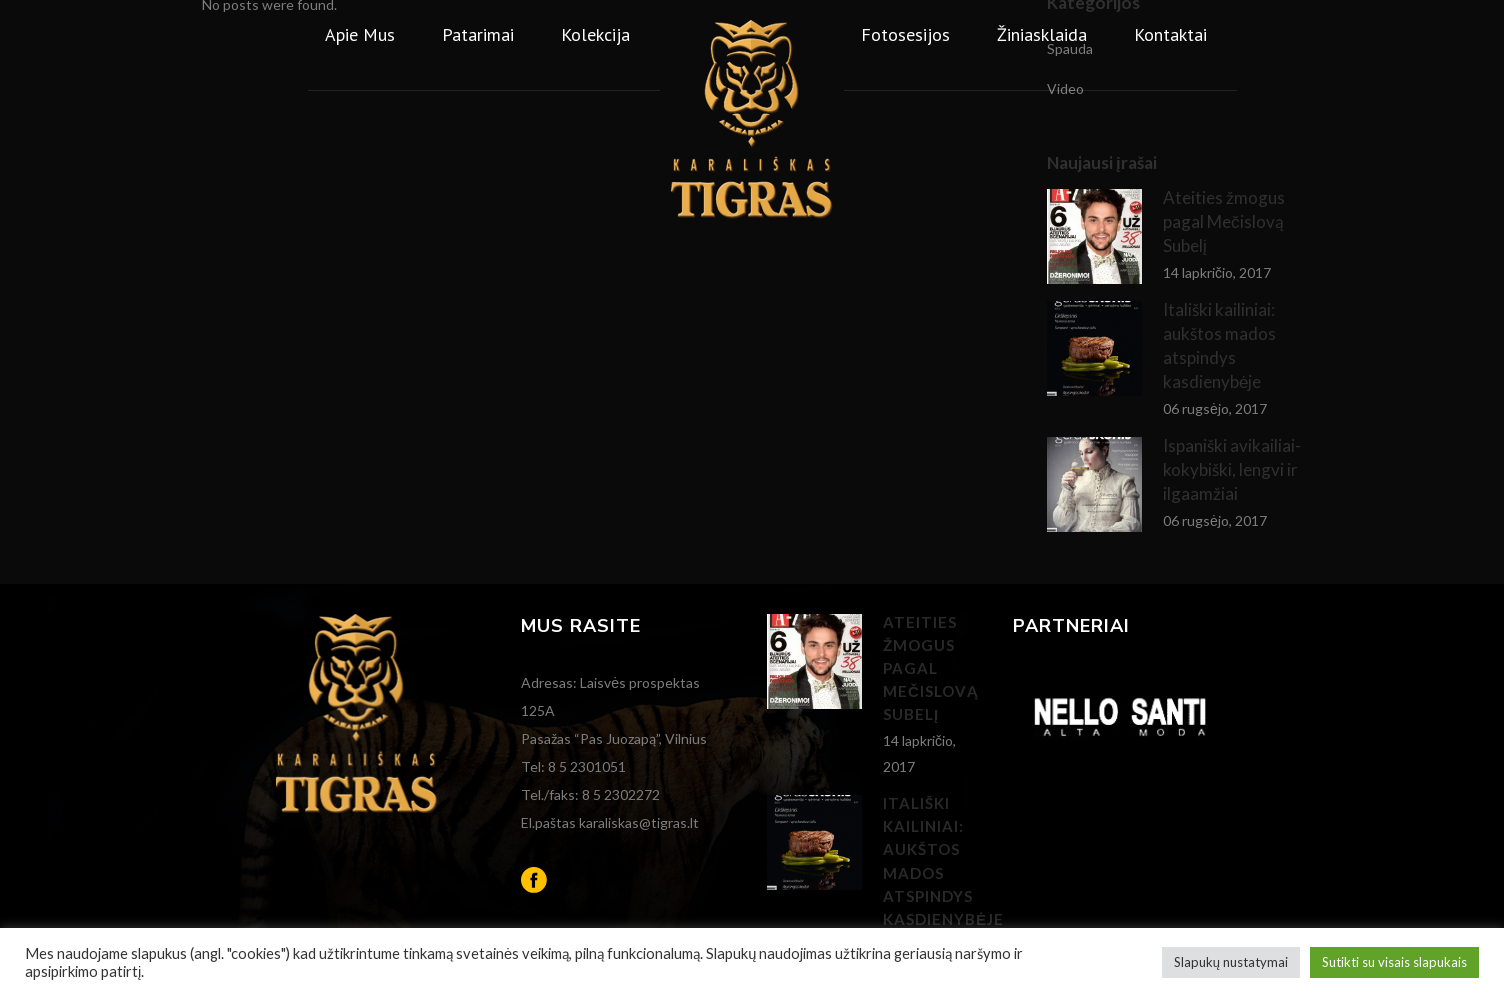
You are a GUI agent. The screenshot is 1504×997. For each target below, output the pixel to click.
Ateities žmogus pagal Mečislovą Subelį (931, 668)
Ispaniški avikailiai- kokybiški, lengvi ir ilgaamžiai (1232, 469)
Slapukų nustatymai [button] (1231, 962)
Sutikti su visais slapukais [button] (1394, 962)
